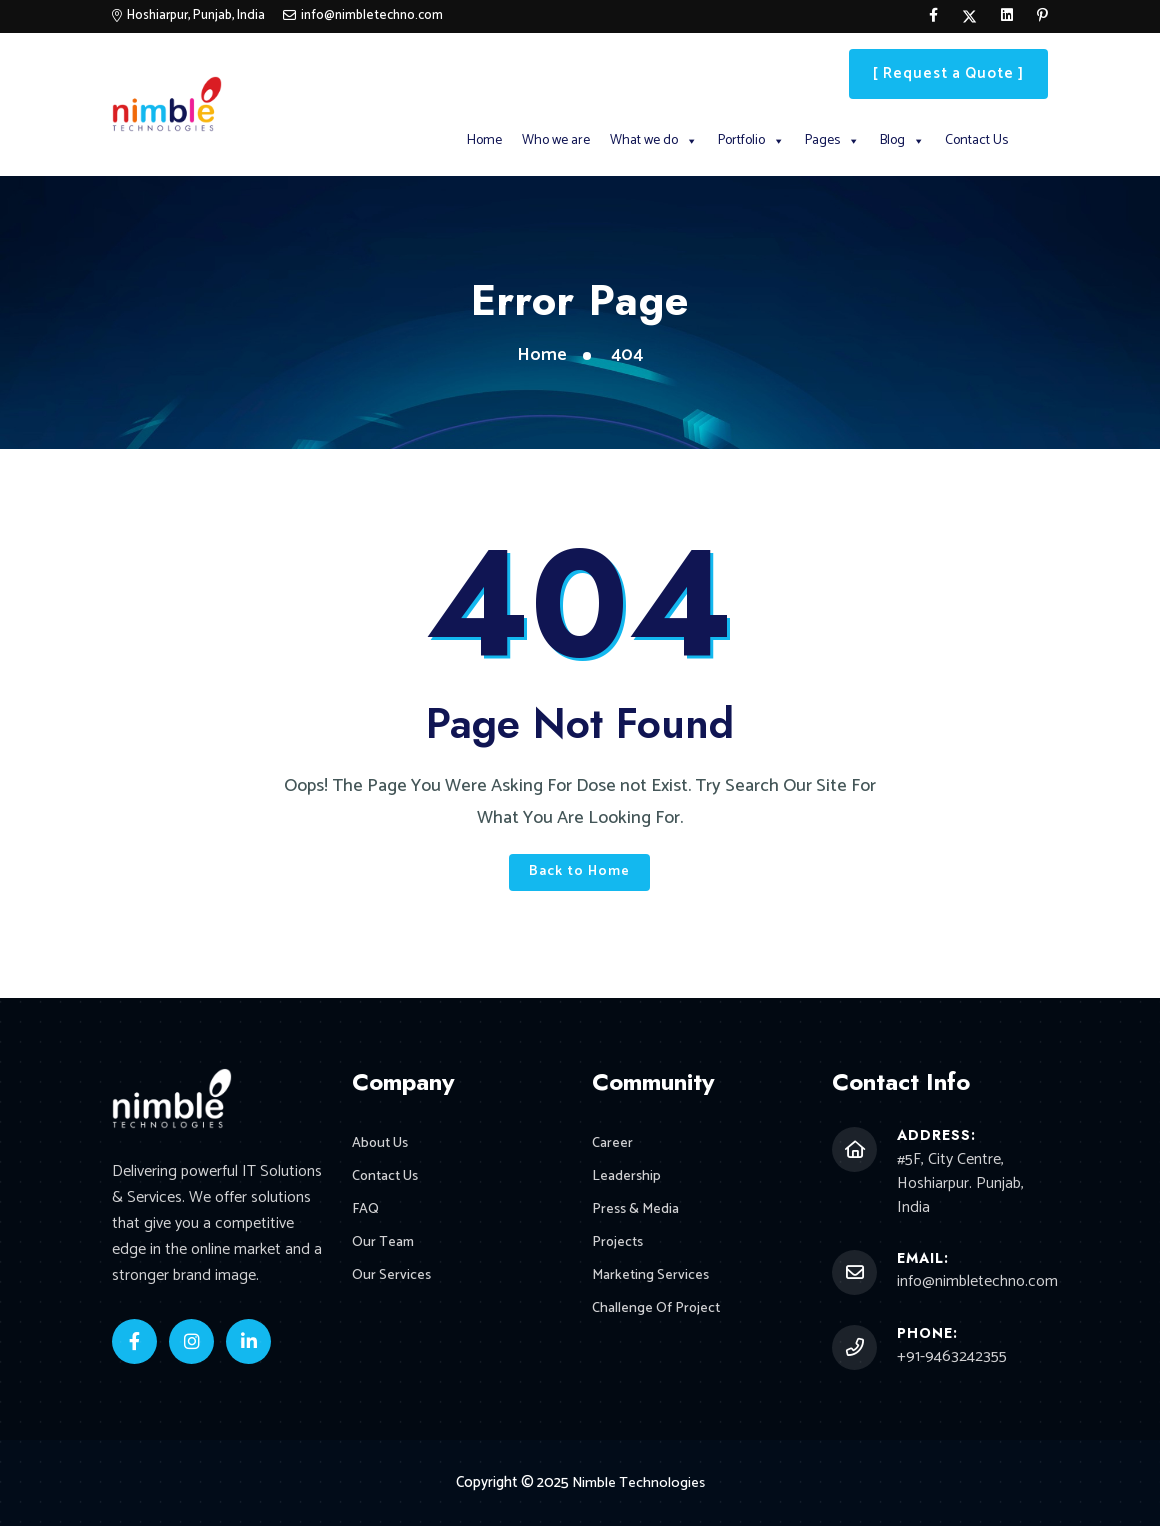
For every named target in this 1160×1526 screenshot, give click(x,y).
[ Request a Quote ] (948, 73)
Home (484, 140)
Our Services (393, 1282)
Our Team (384, 1247)
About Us (382, 1144)
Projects (619, 1247)
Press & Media (637, 1213)
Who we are (556, 140)
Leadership (628, 1178)
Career (613, 1144)
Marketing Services (653, 1282)
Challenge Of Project (658, 1316)
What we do (654, 141)
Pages (832, 141)
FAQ (366, 1213)
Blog (902, 141)
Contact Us (976, 140)
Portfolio (751, 141)
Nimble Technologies (638, 1482)
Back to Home (579, 871)
